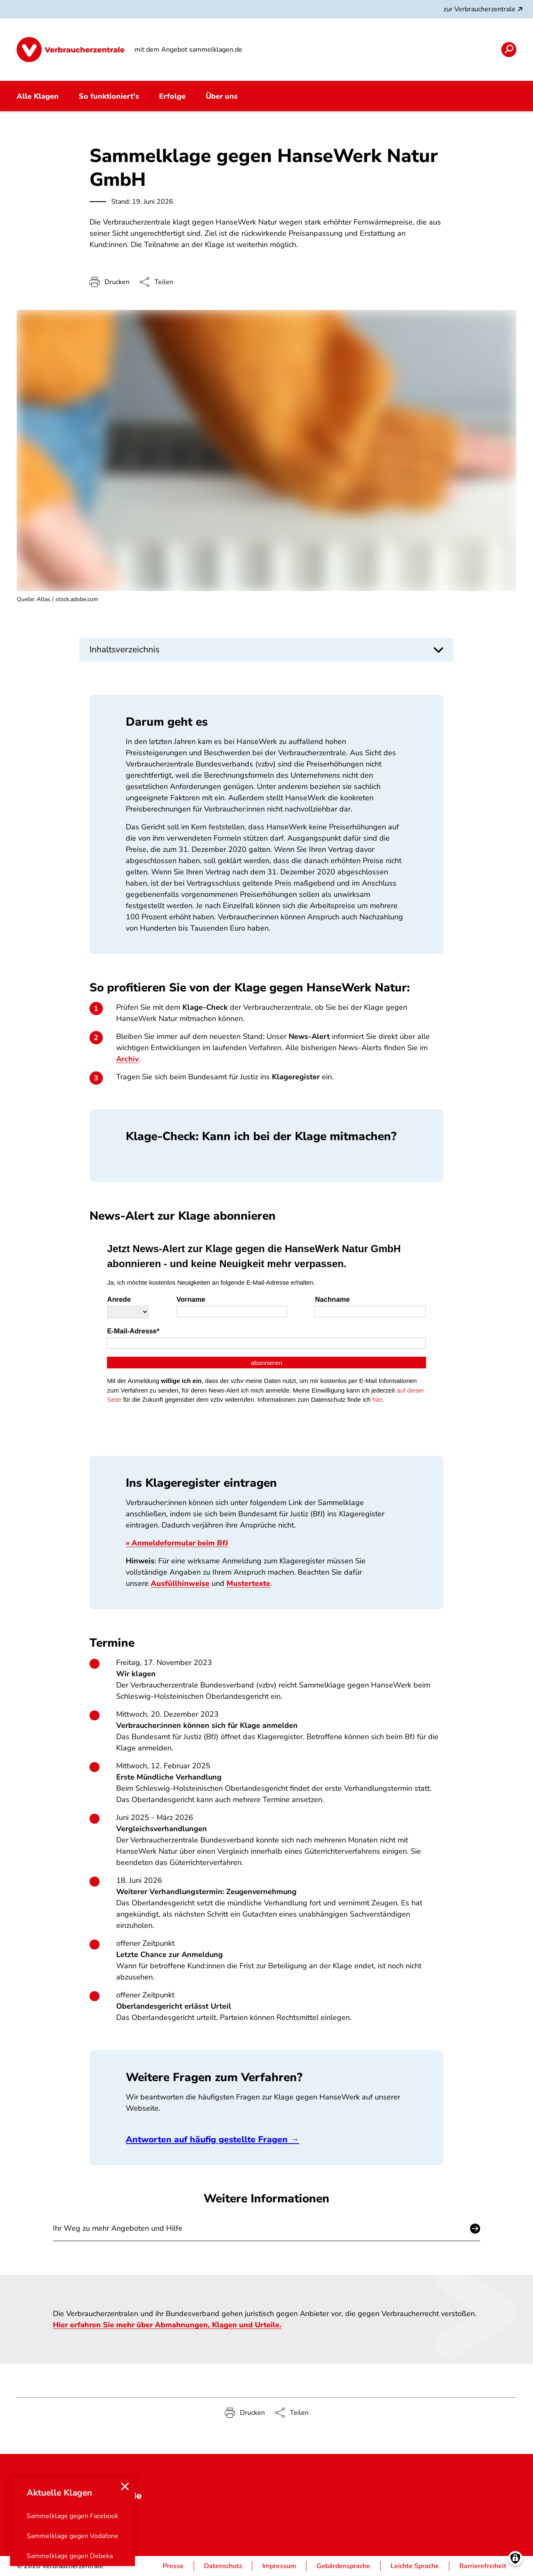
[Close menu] (125, 2486)
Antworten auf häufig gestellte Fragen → (212, 2139)
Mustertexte (248, 1583)
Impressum (279, 2566)
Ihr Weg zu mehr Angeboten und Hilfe (117, 2229)
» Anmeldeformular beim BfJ (177, 1543)
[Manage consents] (515, 2558)
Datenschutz (223, 2566)
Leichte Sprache (415, 2566)
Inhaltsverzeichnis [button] (124, 649)
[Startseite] (71, 49)
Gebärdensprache (343, 2566)
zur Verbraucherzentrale (483, 9)
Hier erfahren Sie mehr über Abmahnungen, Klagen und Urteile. (167, 2325)
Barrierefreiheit (482, 2566)
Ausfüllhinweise (180, 1583)
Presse (173, 2566)
